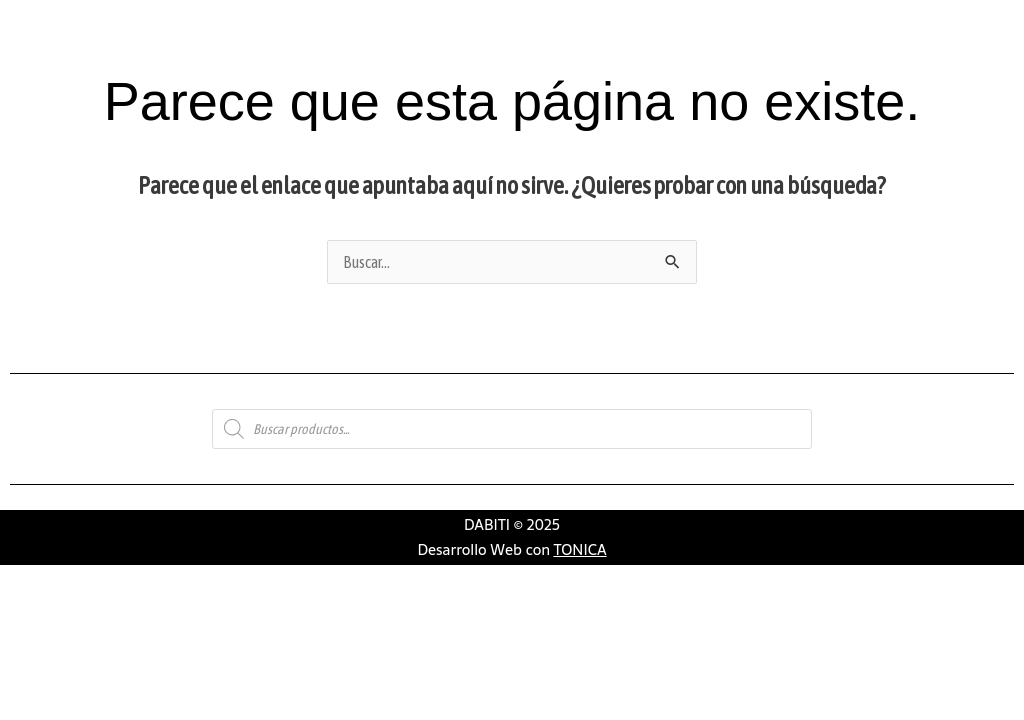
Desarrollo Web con (511, 549)
